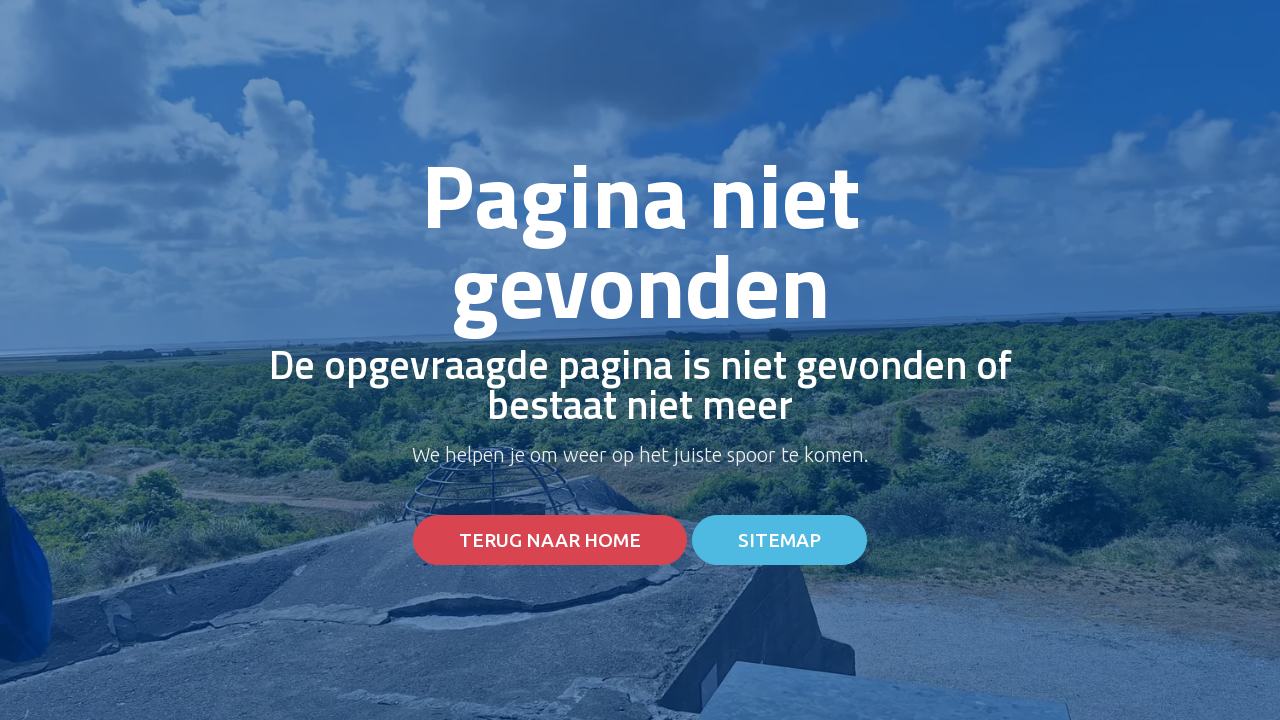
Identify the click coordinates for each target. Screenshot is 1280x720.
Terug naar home (550, 540)
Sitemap (779, 540)
